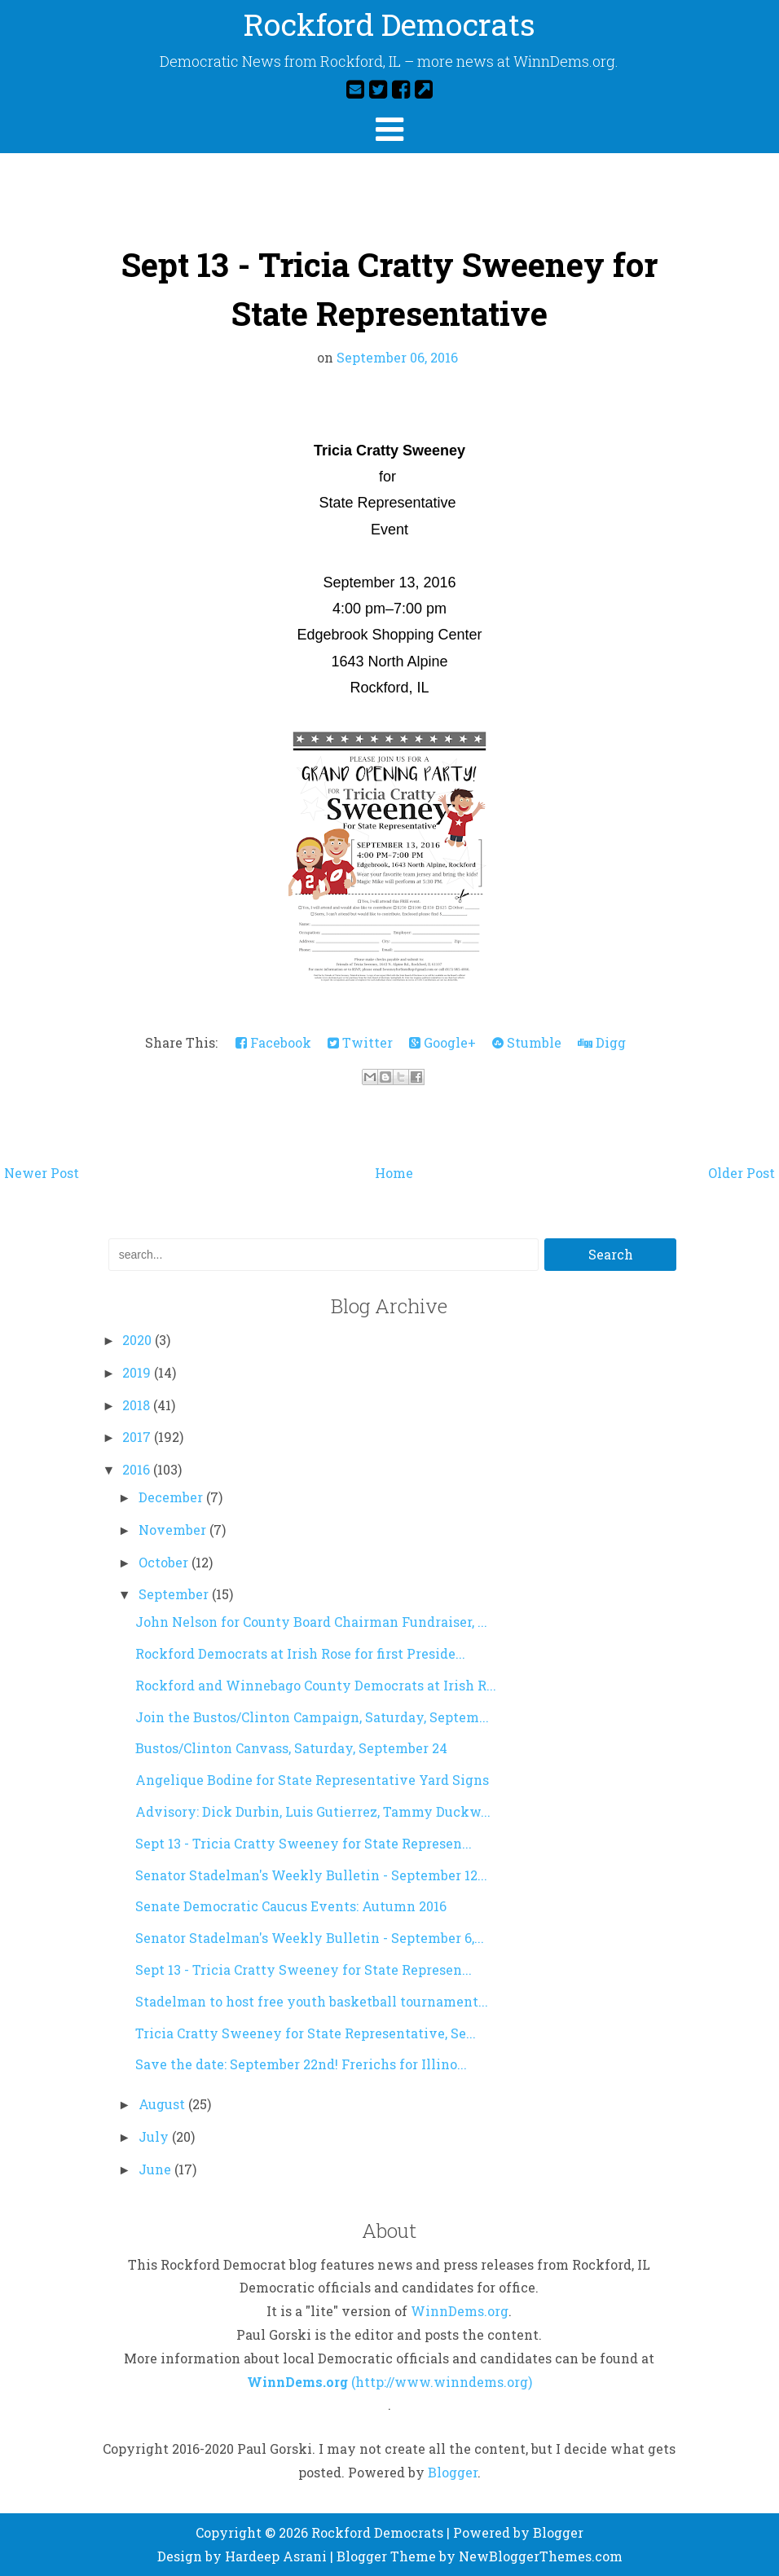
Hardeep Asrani (276, 2556)
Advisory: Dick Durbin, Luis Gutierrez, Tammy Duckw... (313, 1811)
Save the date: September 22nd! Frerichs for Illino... (301, 2064)
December (172, 1497)
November (174, 1529)
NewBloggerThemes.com (541, 2556)
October (165, 1562)
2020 (138, 1339)
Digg (602, 1042)
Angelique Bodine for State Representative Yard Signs (312, 1779)
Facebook (273, 1042)
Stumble (526, 1042)
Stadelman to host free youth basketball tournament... (311, 2001)
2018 (137, 1404)
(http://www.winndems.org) (441, 2381)
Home (394, 1172)
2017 (138, 1436)
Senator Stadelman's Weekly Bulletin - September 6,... (309, 1937)
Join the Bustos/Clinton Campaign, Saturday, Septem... (312, 1716)
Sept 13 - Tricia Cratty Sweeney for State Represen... (303, 1843)
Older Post (741, 1172)
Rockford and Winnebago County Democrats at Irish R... (315, 1685)
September (175, 1593)
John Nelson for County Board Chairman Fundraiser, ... (311, 1621)
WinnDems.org (459, 2310)
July (155, 2136)
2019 (138, 1372)
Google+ (442, 1042)
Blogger (453, 2472)
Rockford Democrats (389, 27)
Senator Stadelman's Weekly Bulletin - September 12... (311, 1875)
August (163, 2103)
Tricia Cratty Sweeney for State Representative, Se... (305, 2033)
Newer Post (41, 1172)
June (156, 2169)
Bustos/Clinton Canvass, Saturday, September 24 (291, 1747)
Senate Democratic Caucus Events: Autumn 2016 (291, 1905)
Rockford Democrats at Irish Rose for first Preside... (300, 1653)
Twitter (360, 1042)
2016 (137, 1469)
